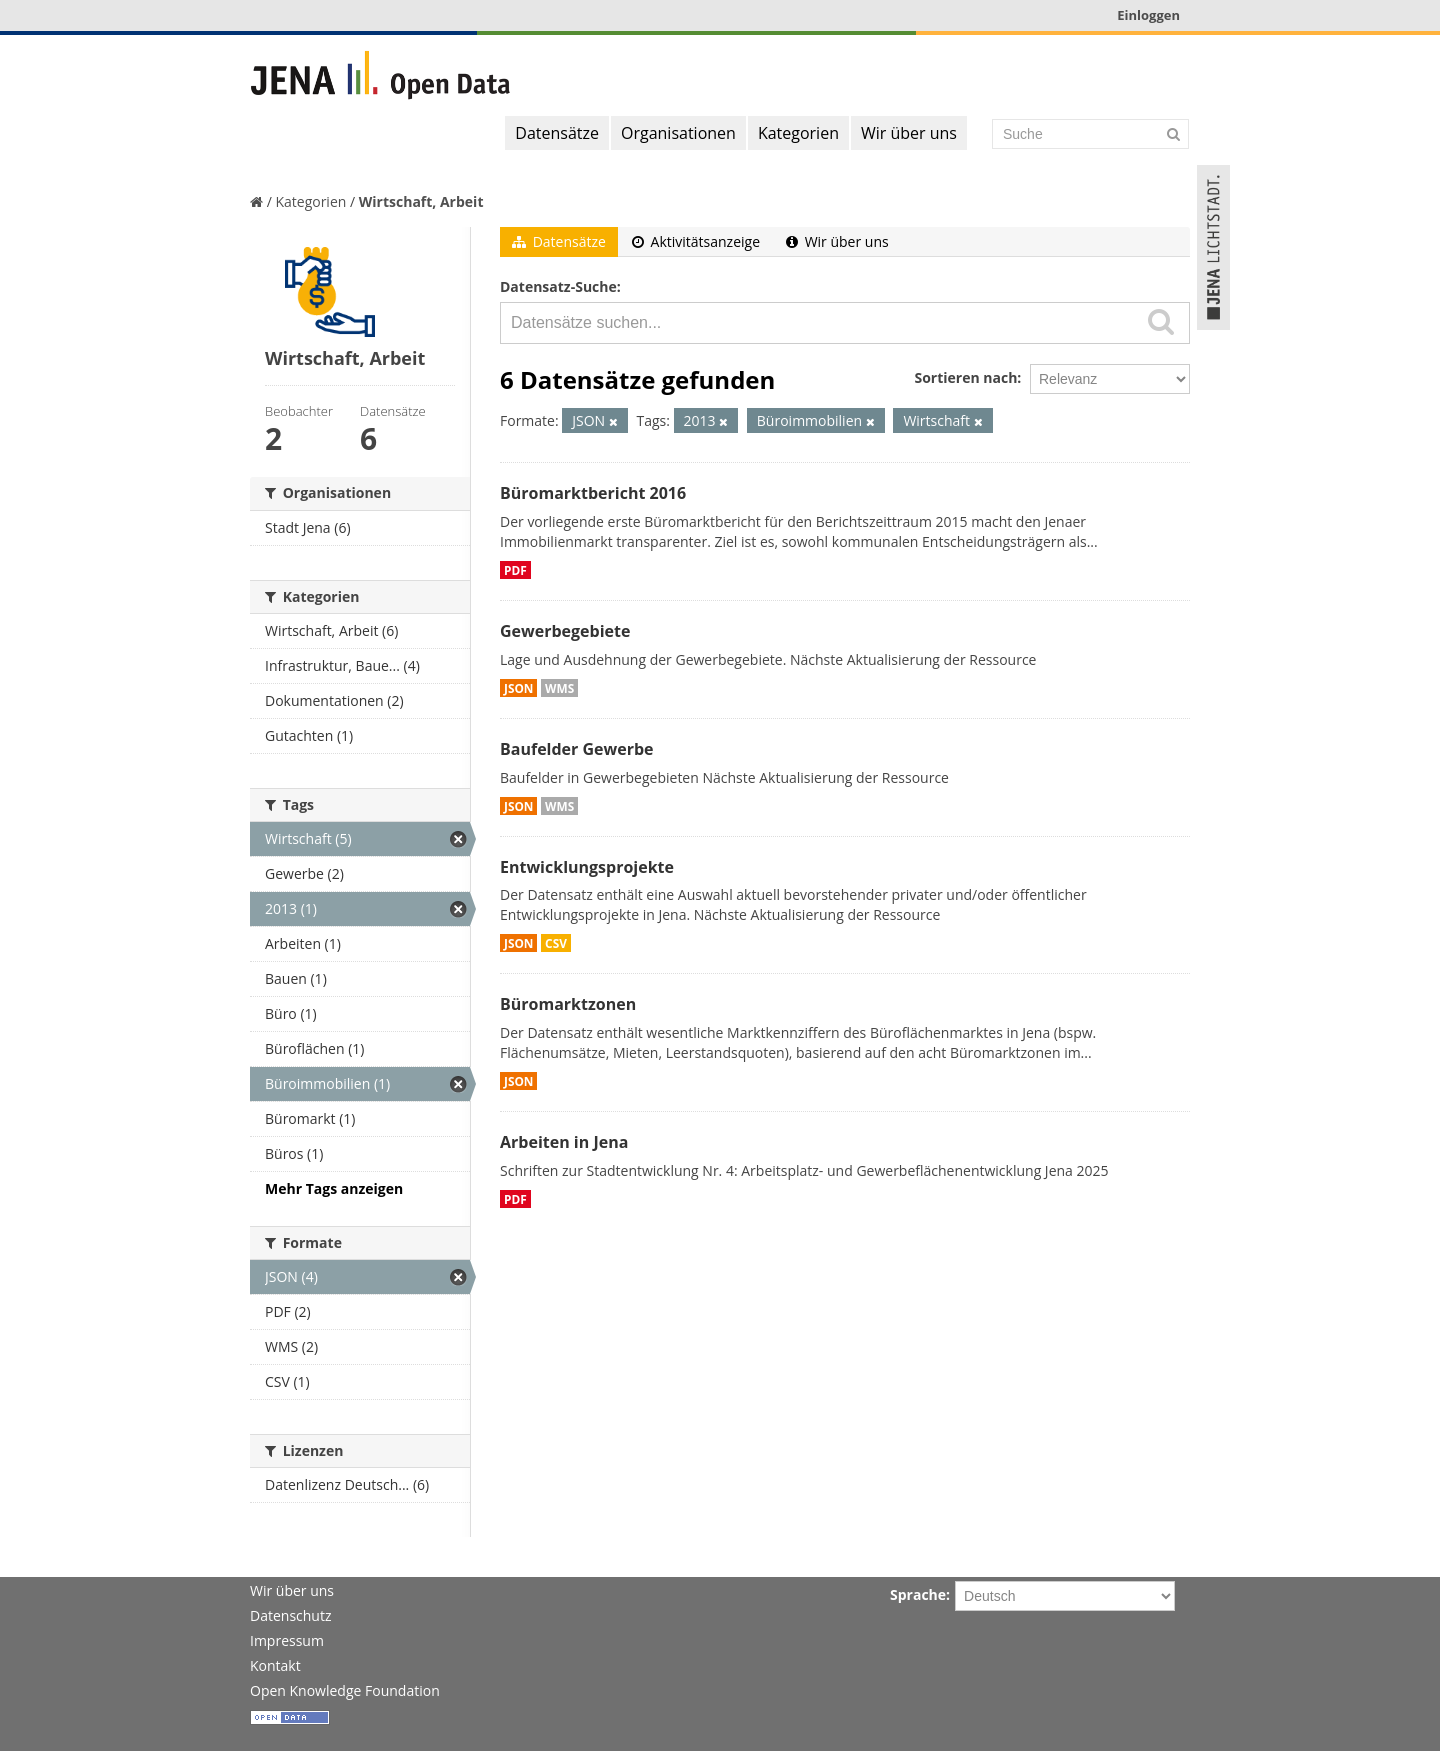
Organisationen (678, 133)
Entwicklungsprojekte (587, 867)
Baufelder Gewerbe (577, 749)
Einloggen (1148, 15)
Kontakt (275, 1665)
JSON (518, 688)
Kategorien (798, 133)
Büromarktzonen (568, 1004)
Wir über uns (909, 133)
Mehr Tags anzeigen (334, 1188)
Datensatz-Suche (558, 286)
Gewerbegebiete (565, 631)
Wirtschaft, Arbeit (421, 201)
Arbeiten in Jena (564, 1142)
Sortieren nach (965, 377)
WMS (559, 688)
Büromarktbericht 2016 (593, 493)
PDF (515, 570)
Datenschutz (290, 1615)
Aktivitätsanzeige (696, 241)
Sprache (918, 1594)
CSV (556, 943)
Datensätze (557, 133)
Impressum (287, 1640)
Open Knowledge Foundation (345, 1690)
